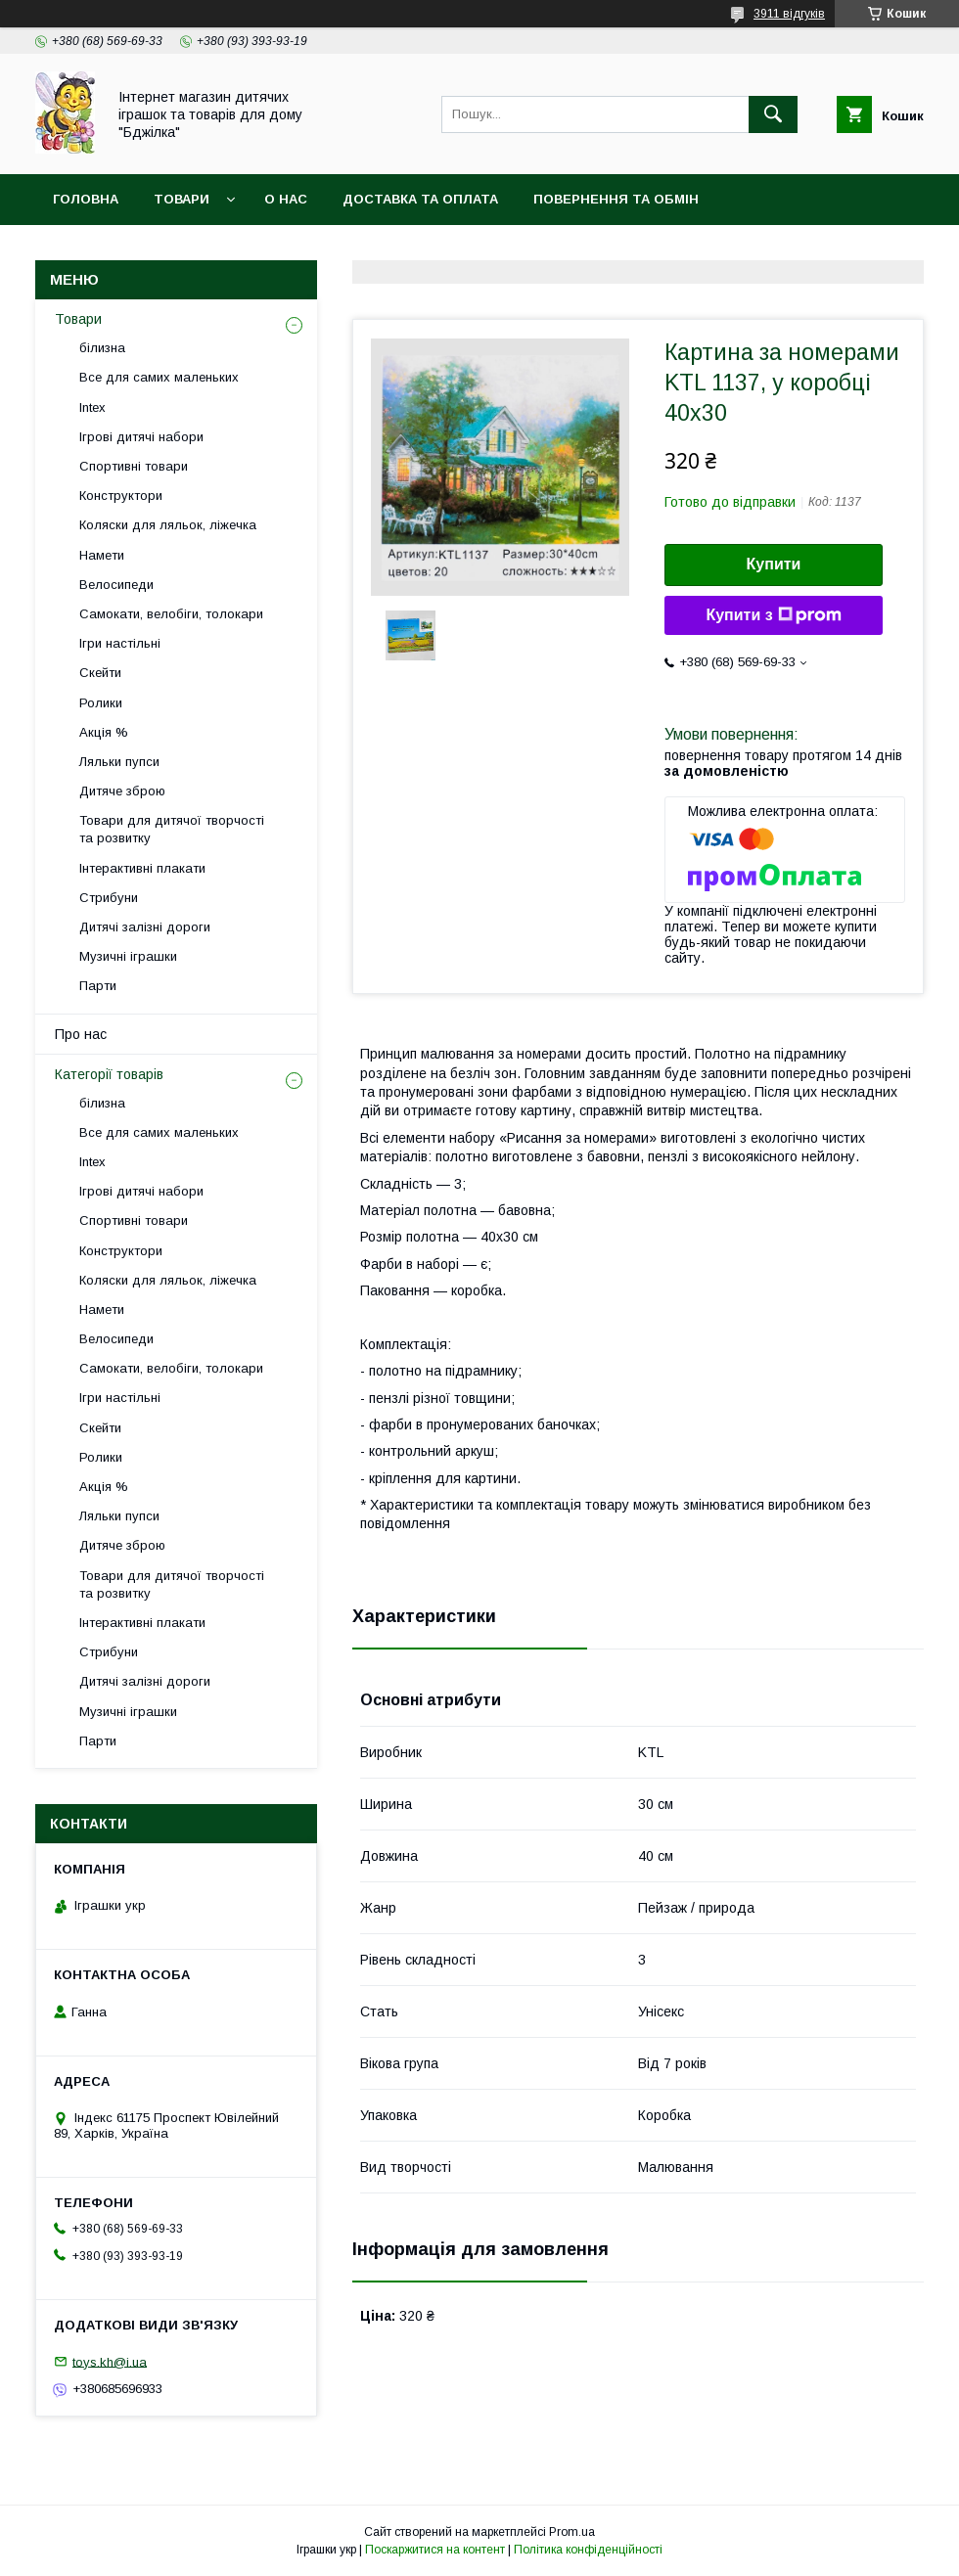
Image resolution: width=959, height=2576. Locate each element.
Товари (181, 199)
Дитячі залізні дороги (144, 927)
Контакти (328, 250)
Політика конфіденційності (588, 2549)
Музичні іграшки (128, 956)
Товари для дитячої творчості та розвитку (171, 829)
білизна (102, 347)
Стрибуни (108, 897)
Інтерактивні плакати (142, 868)
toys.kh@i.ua (109, 2361)
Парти (97, 985)
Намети (101, 555)
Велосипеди (116, 584)
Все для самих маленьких (159, 377)
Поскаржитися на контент (435, 2549)
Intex (92, 407)
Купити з (773, 615)
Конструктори (120, 495)
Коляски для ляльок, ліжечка (167, 525)
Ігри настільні (119, 643)
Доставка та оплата (420, 199)
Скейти (100, 672)
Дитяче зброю (122, 791)
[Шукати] (773, 114)
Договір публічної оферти (154, 250)
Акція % (103, 732)
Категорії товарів (109, 1074)
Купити (774, 564)
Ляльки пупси (119, 761)
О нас (285, 199)
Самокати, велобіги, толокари (171, 614)
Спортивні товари (133, 466)
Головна (85, 199)
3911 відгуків (789, 14)
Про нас (81, 1034)
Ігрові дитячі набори (141, 436)
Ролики (100, 703)
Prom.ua (572, 2532)
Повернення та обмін (616, 199)
